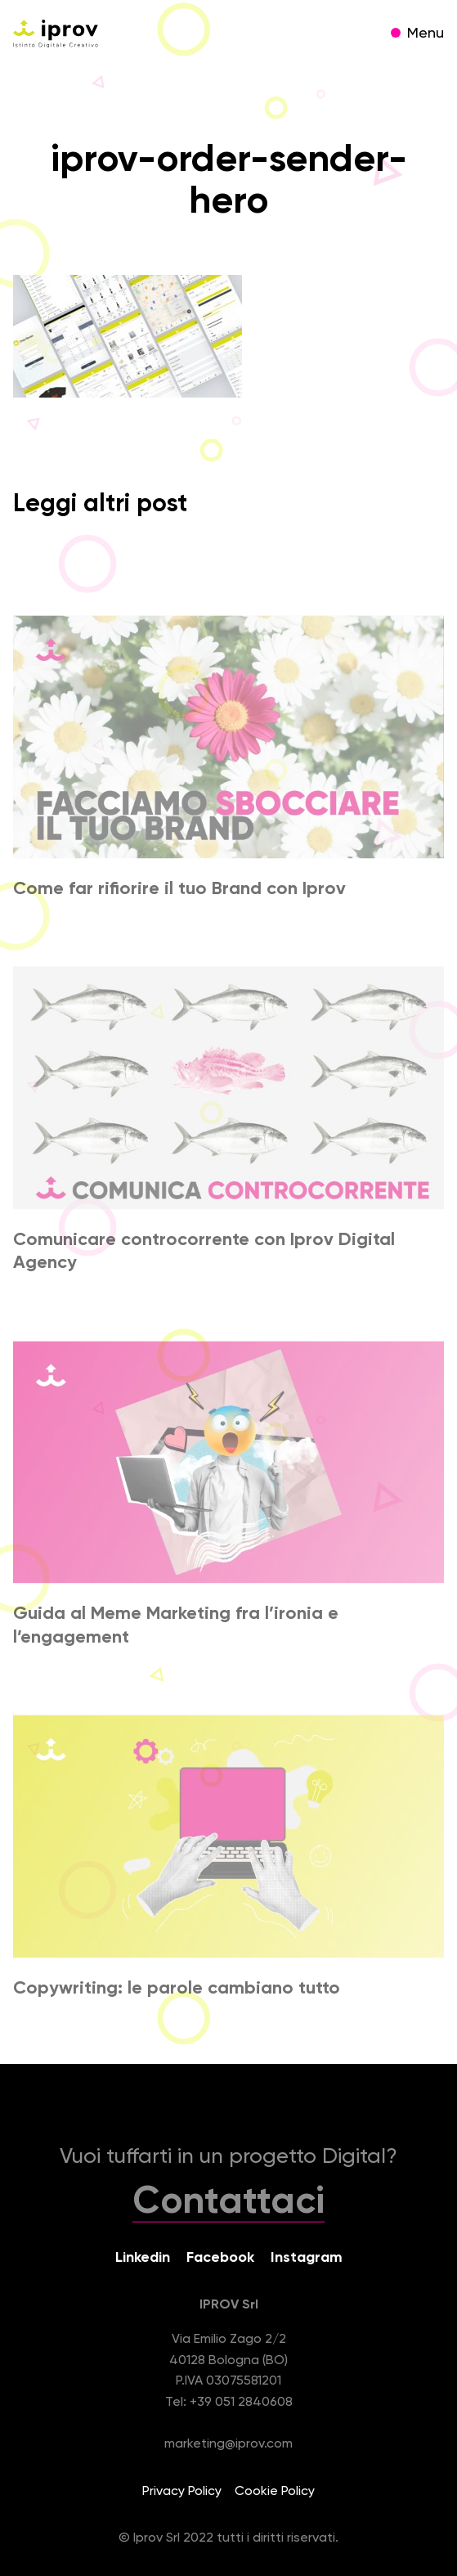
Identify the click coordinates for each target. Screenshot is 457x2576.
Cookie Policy (275, 2491)
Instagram (307, 2257)
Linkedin (142, 2257)
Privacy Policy (182, 2491)
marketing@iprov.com (228, 2444)
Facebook (220, 2257)
